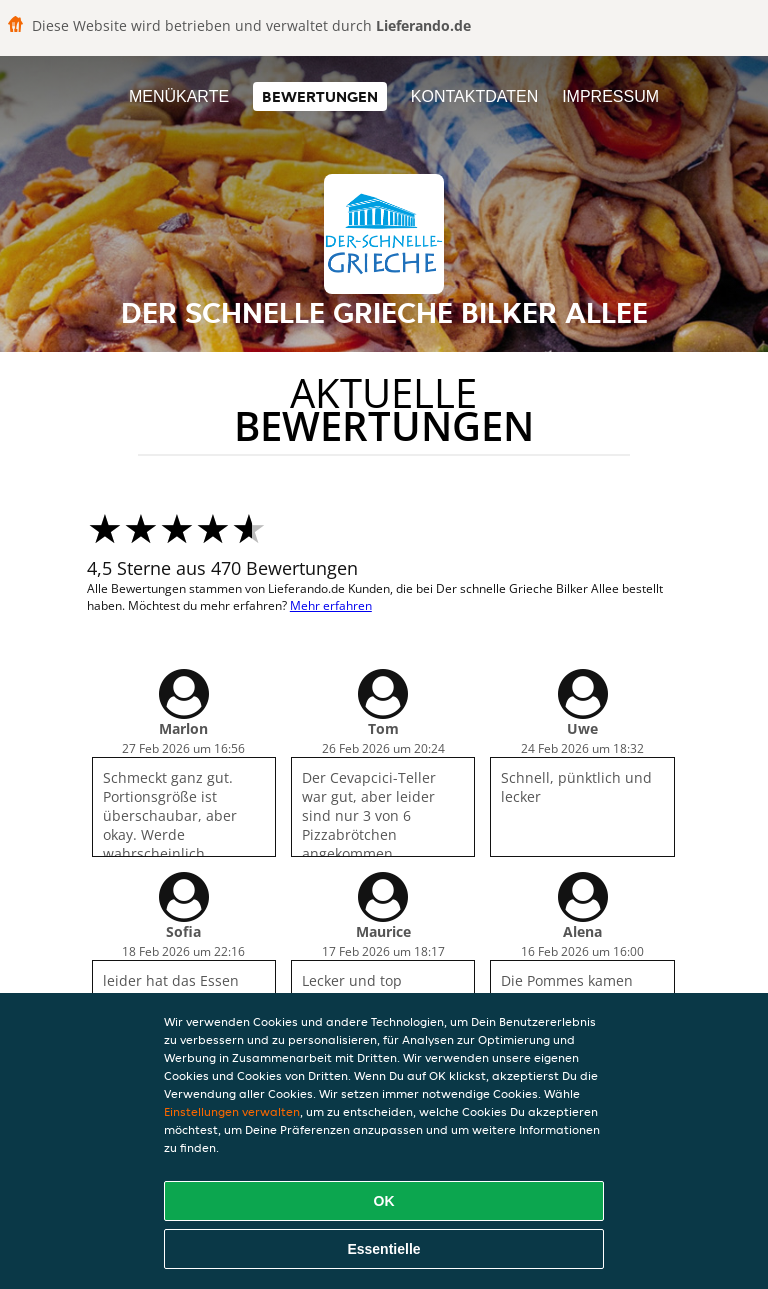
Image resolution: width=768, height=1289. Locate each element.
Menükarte (179, 96)
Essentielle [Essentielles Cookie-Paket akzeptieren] (383, 1249)
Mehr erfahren (331, 605)
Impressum (610, 96)
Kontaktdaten (474, 96)
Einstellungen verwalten (232, 1111)
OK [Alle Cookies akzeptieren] (384, 1201)
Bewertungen (320, 96)
